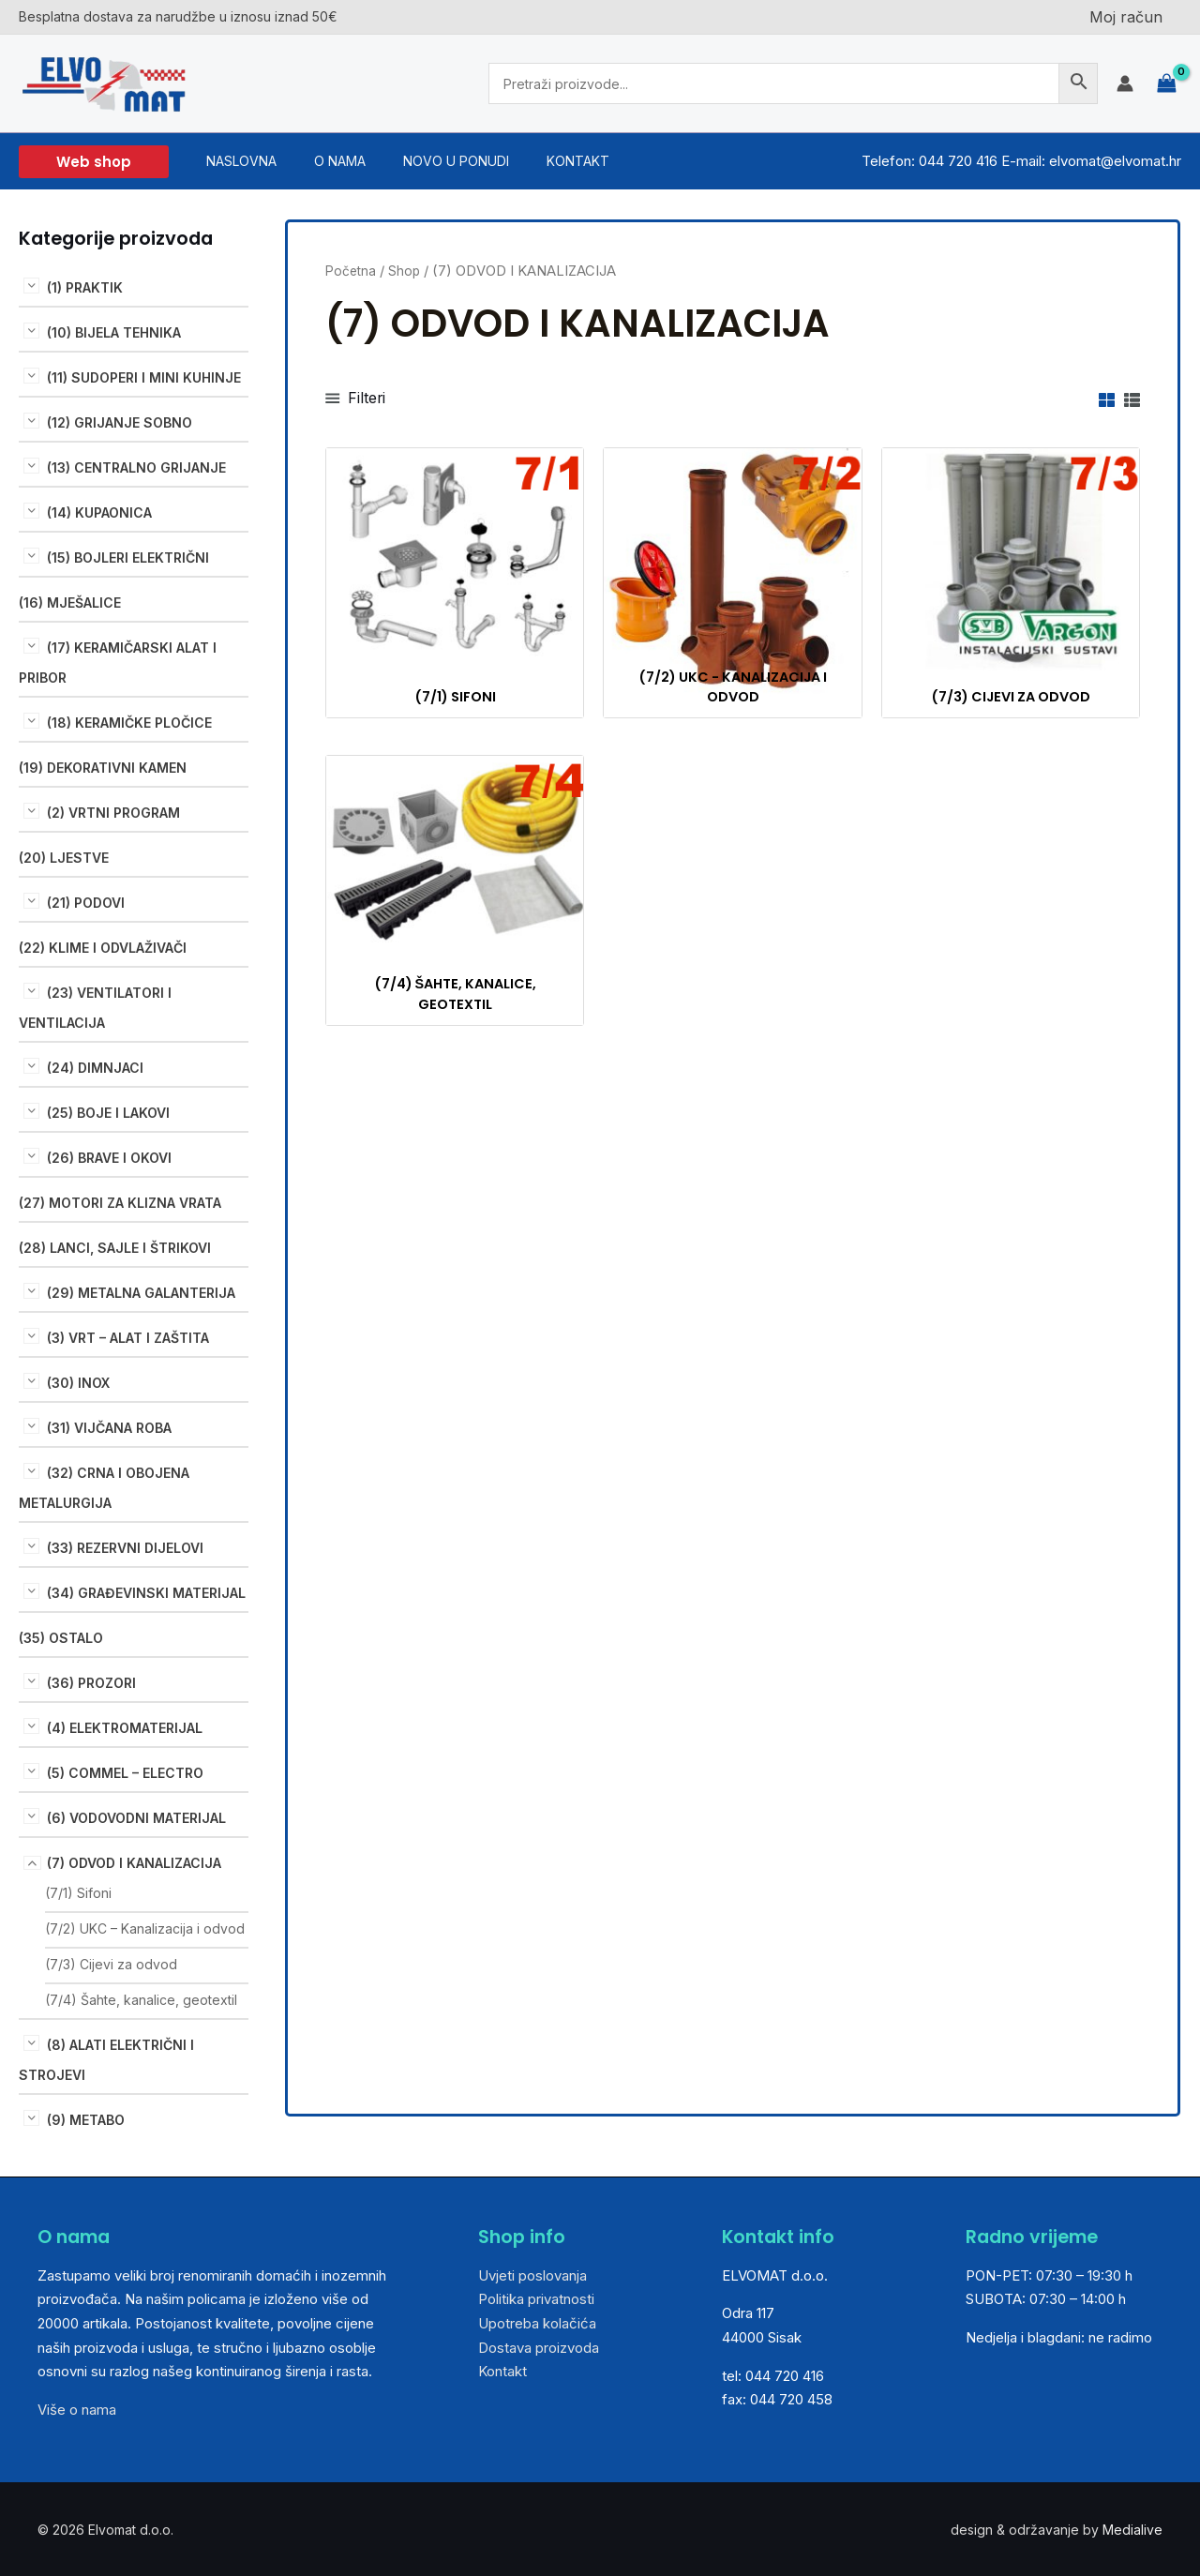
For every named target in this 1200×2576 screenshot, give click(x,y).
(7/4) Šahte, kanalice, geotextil (141, 2000)
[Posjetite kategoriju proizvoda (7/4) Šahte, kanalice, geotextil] (454, 893)
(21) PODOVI (86, 903)
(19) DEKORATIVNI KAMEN (103, 768)
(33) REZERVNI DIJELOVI (125, 1548)
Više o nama (77, 2409)
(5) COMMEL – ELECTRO (125, 1773)
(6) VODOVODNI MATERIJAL (136, 1818)
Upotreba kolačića (537, 2323)
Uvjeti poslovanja (532, 2275)
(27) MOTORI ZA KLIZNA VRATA (120, 1203)
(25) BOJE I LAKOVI (108, 1113)
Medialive (1132, 2530)
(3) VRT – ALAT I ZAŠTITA (128, 1338)
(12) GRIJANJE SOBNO (119, 422)
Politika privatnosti (536, 2299)
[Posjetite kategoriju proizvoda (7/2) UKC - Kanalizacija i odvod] (732, 584)
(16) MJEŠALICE (70, 602)
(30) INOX (78, 1383)
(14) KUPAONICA (99, 512)
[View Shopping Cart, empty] (1166, 84)
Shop (407, 271)
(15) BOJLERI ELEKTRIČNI (128, 557)
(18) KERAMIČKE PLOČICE (129, 723)
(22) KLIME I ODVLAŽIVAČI (103, 948)
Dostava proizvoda (538, 2348)
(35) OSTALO (61, 1638)
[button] (94, 161)
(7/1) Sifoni (78, 1893)
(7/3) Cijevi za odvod (111, 1964)
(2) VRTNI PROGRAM (113, 813)
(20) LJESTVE (64, 858)
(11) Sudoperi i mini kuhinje (144, 377)
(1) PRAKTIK (85, 287)
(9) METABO (86, 2120)
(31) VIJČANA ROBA (109, 1428)
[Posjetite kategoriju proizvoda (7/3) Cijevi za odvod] (1010, 584)
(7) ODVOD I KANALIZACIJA (134, 1863)
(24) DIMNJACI (95, 1068)
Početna (352, 271)
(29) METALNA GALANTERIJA (141, 1293)
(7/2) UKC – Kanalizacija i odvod (145, 1928)
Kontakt (502, 2371)
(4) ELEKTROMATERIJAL (124, 1728)
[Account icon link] (1125, 83)
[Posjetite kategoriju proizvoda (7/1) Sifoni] (454, 584)
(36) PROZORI (91, 1683)
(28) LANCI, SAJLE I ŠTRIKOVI (115, 1248)
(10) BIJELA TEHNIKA (114, 332)
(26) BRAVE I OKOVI (109, 1158)
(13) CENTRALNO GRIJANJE (136, 467)
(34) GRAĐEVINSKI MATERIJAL (146, 1593)
